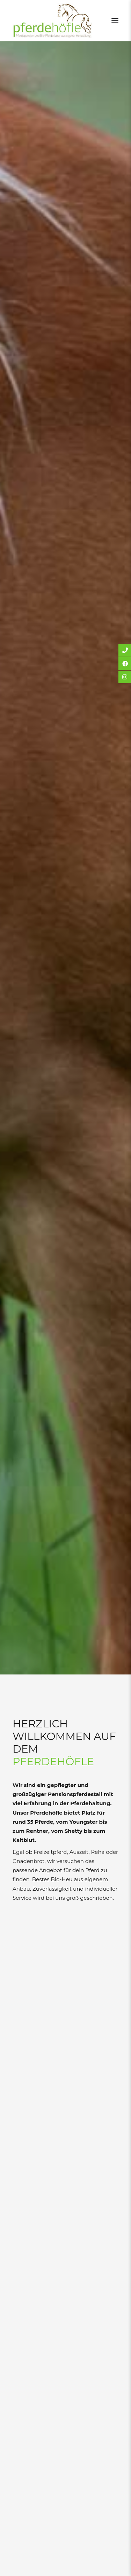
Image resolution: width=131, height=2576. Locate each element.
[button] (115, 20)
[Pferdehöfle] (52, 20)
